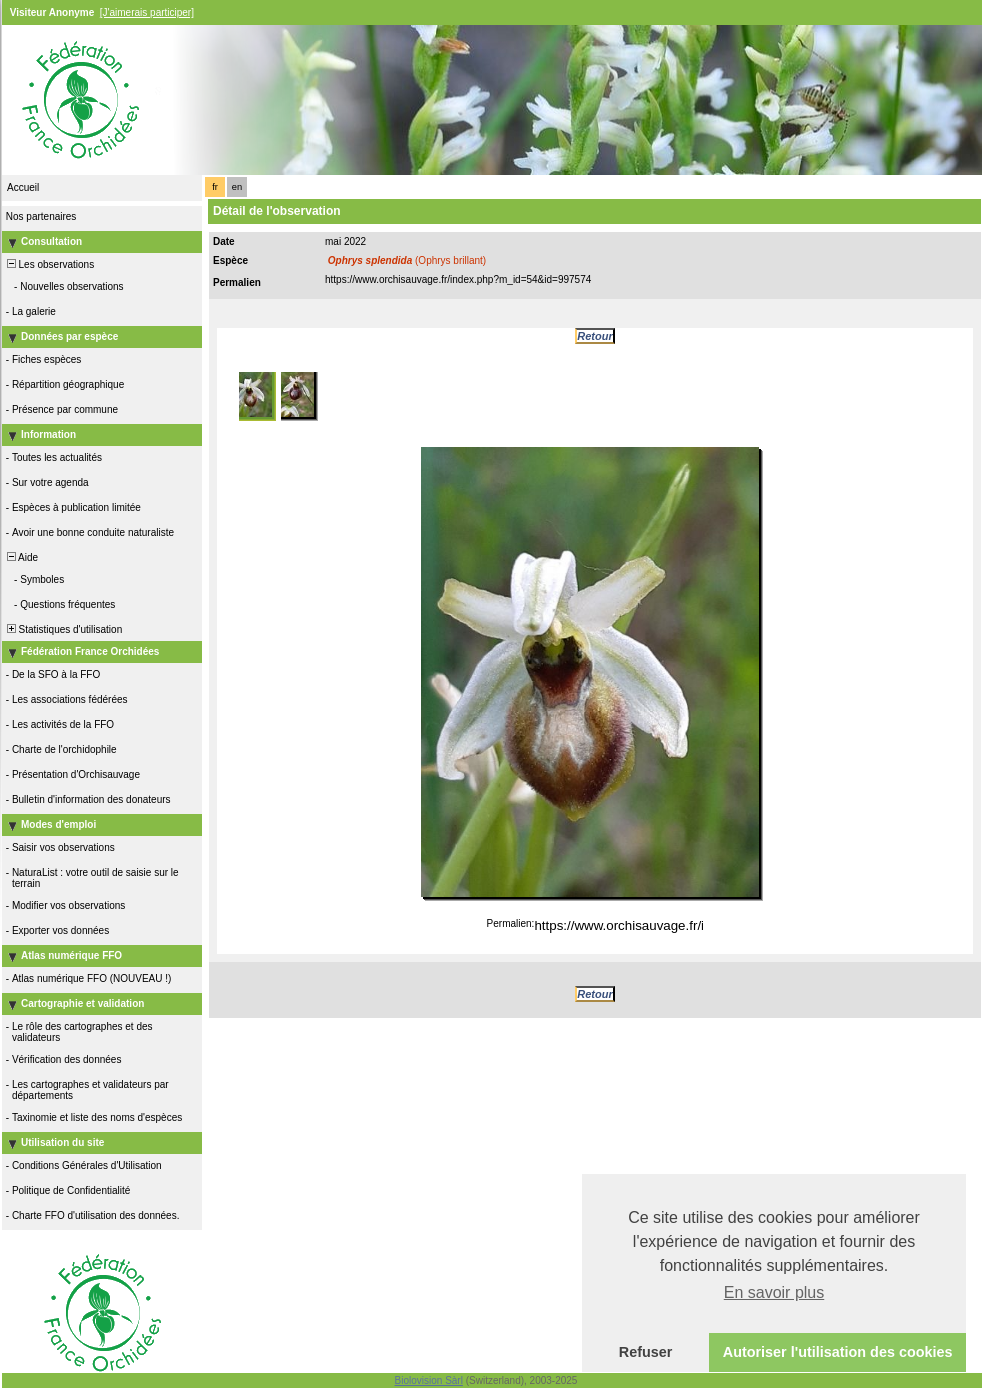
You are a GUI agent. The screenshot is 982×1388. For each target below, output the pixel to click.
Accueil (23, 187)
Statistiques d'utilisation (63, 629)
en (237, 187)
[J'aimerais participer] (147, 12)
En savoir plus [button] (774, 1292)
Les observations (49, 264)
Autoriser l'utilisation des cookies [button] (838, 1352)
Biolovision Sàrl (429, 1380)
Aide (21, 557)
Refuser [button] (646, 1352)
